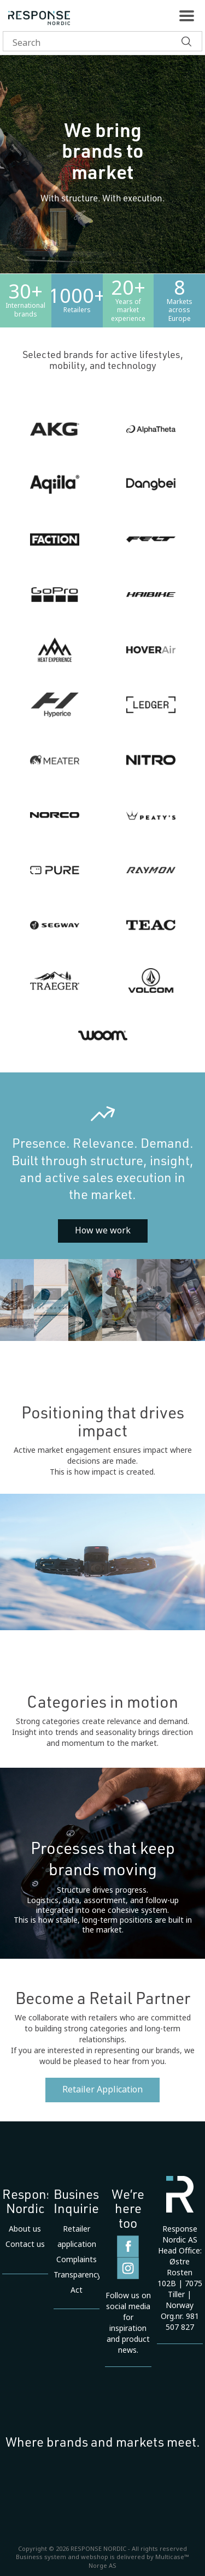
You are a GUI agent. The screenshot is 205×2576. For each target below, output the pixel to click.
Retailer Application (102, 2089)
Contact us (25, 2244)
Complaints (76, 2259)
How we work (103, 1230)
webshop (94, 2557)
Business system (41, 2557)
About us (25, 2228)
